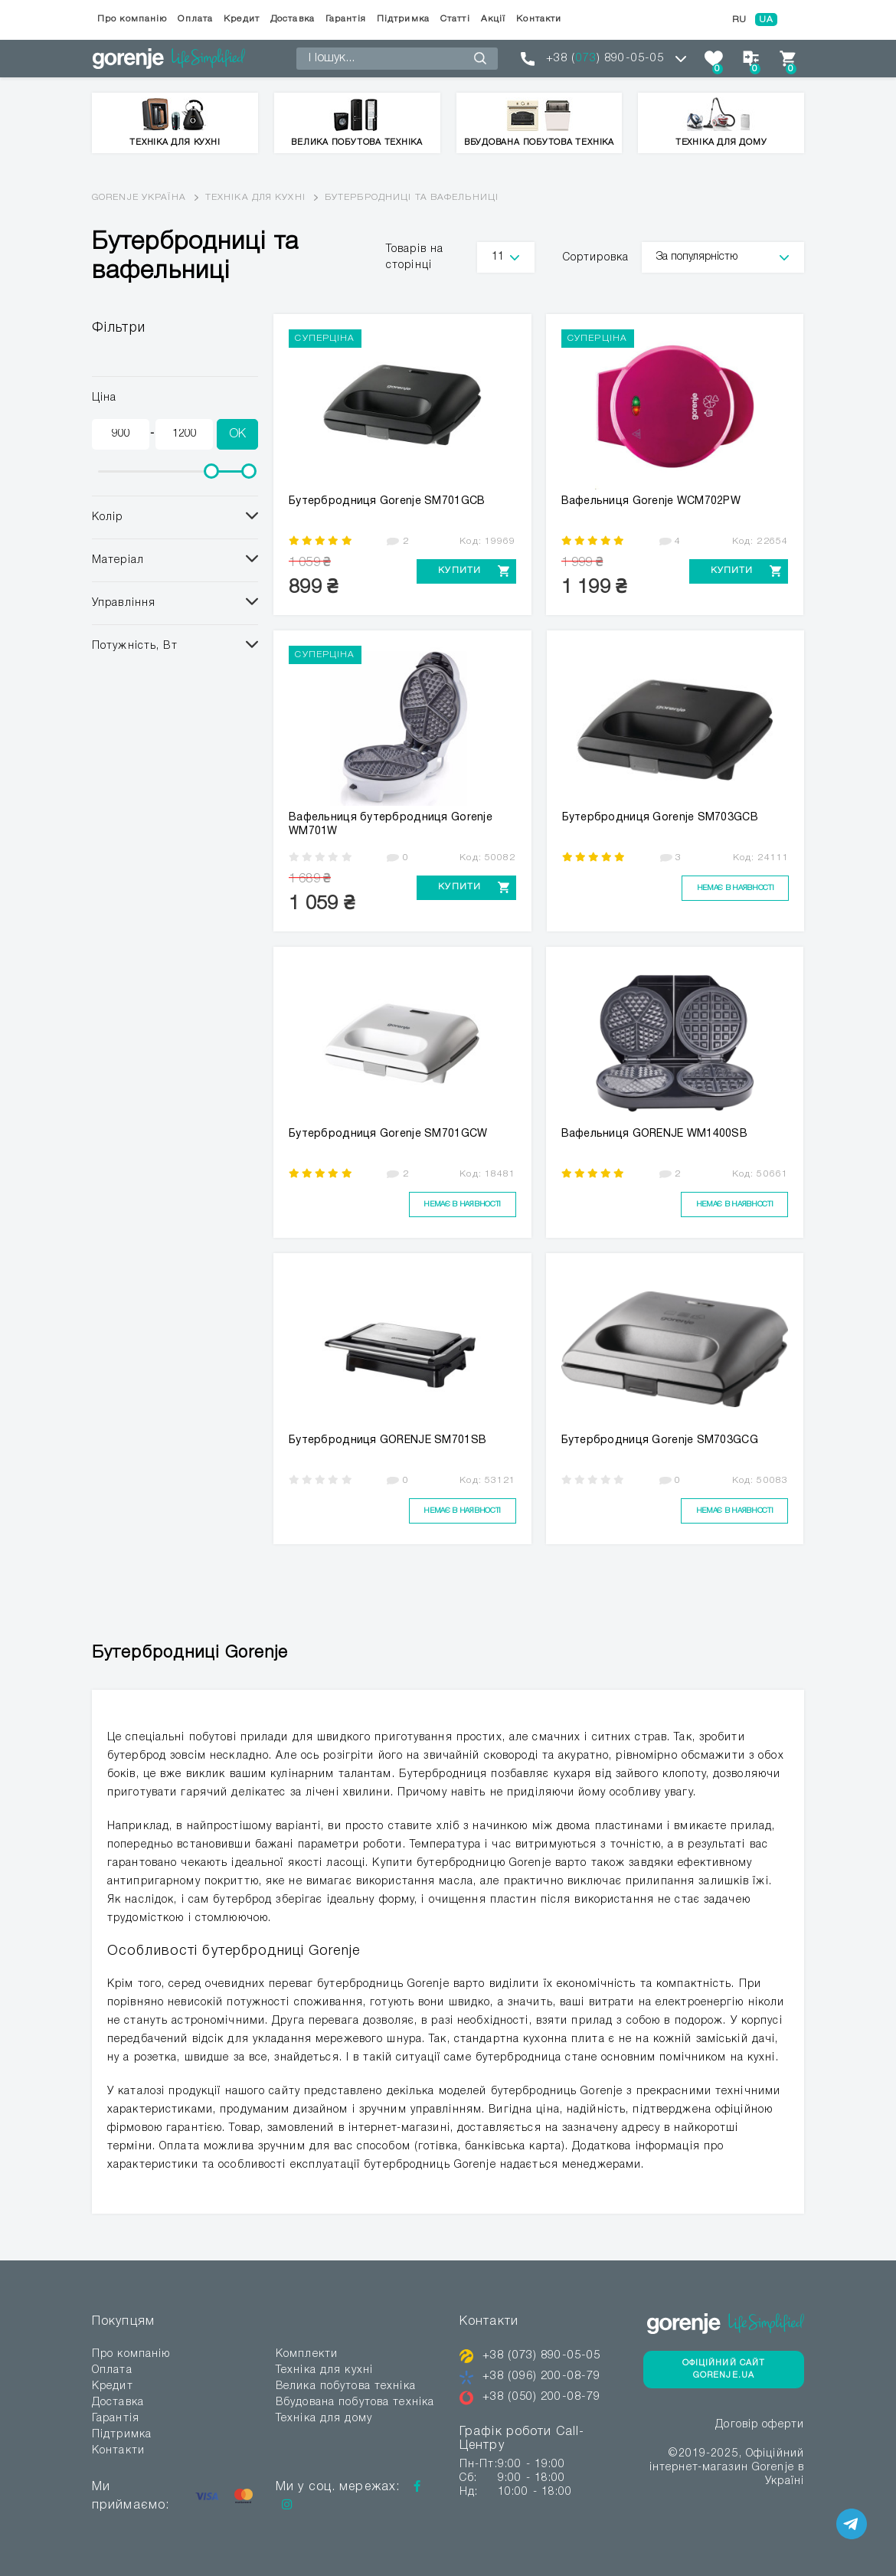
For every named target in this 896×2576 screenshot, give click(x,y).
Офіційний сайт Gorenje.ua (724, 2370)
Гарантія (345, 19)
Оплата (195, 19)
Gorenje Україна (139, 197)
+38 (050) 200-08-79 (546, 2396)
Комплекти (307, 2354)
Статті (455, 19)
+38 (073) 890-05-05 (546, 2355)
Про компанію (132, 19)
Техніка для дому (324, 2419)
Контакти (538, 19)
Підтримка (403, 19)
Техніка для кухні (255, 197)
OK (237, 434)
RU (739, 19)
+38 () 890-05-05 (605, 58)
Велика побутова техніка (346, 2386)
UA (766, 19)
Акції (493, 19)
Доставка (292, 19)
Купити (454, 571)
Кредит (242, 19)
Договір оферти (759, 2427)
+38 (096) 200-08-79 (546, 2376)
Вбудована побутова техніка (355, 2402)
